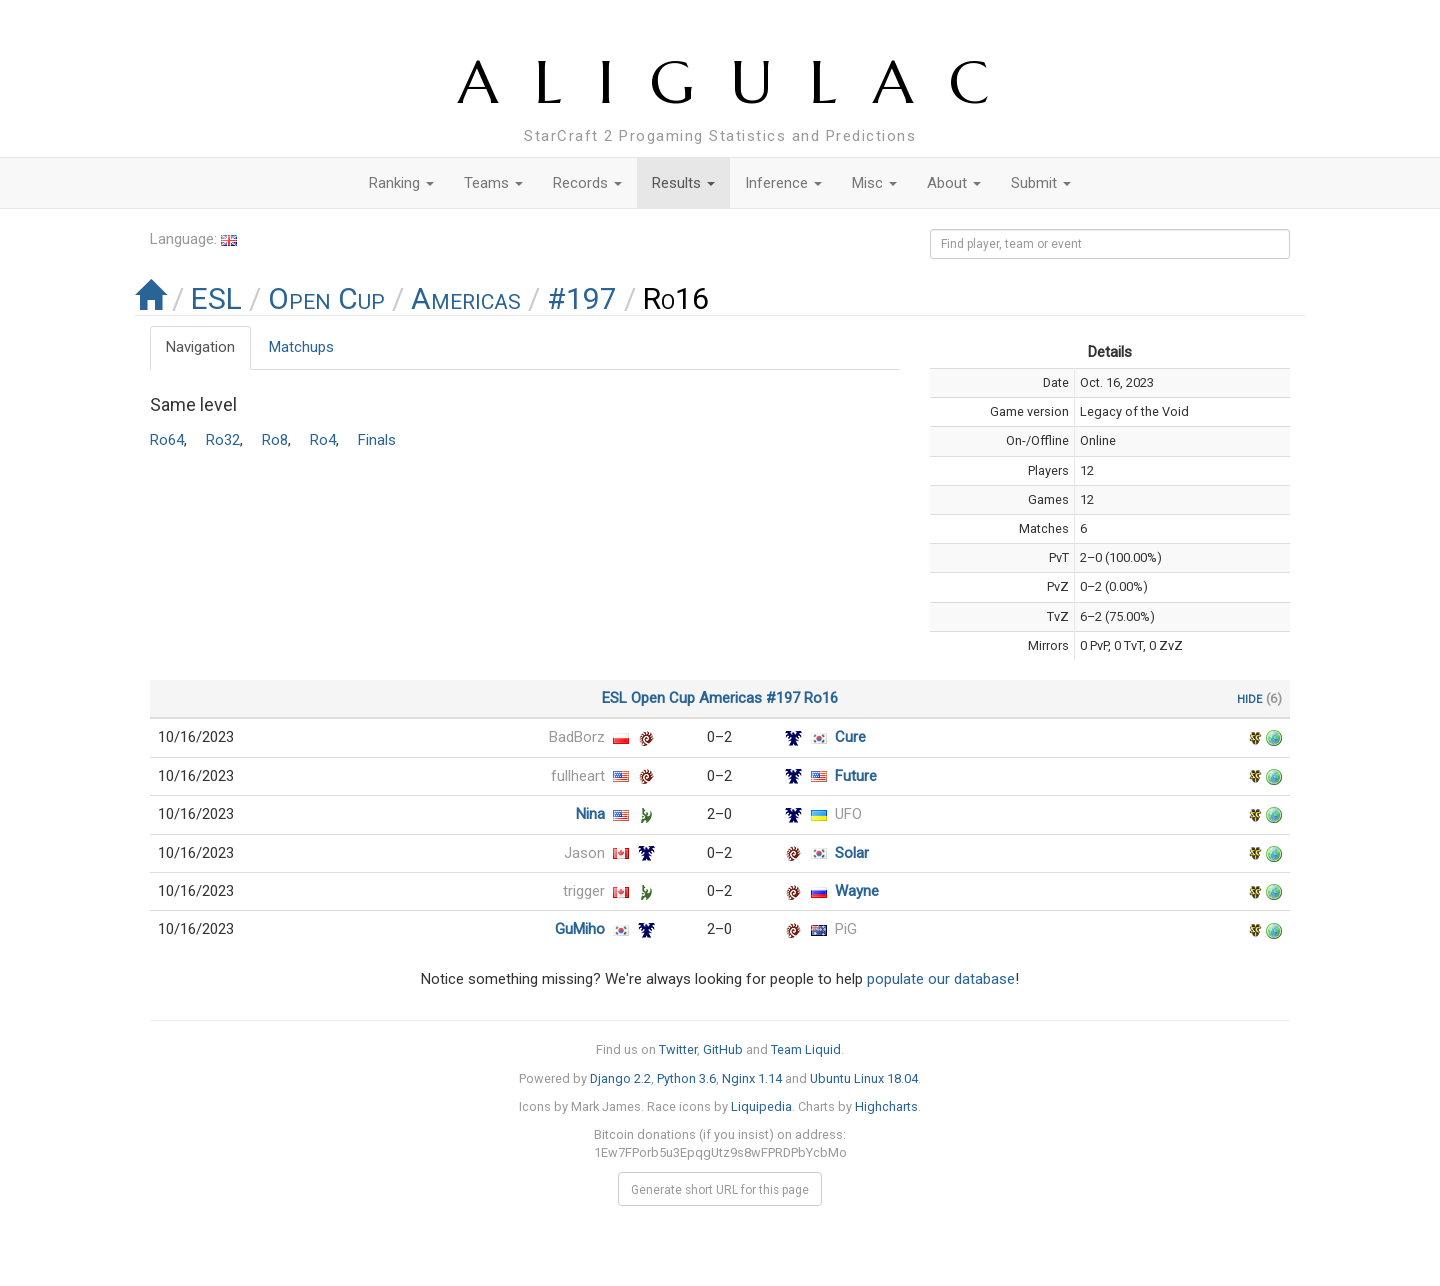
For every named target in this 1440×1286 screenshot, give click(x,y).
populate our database (941, 979)
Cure (850, 737)
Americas (466, 298)
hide (1249, 698)
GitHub (723, 1049)
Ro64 (167, 440)
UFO (848, 814)
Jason (584, 853)
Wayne (857, 891)
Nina (590, 814)
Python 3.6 (686, 1078)
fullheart (578, 776)
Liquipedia (761, 1106)
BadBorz (577, 737)
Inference (783, 183)
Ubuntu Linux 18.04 (864, 1078)
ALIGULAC (741, 82)
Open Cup (326, 298)
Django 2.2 (620, 1078)
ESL (216, 298)
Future (856, 776)
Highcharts (886, 1106)
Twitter (678, 1049)
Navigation (200, 347)
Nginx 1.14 (752, 1078)
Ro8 (275, 440)
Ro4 (323, 440)
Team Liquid (806, 1049)
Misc (874, 183)
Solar (852, 853)
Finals (377, 440)
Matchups (301, 347)
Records (587, 183)
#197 (582, 298)
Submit (1041, 183)
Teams (493, 183)
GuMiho (580, 929)
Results (683, 183)
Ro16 (821, 698)
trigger (584, 891)
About (954, 183)
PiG (846, 929)
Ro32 (223, 440)
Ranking (401, 183)
